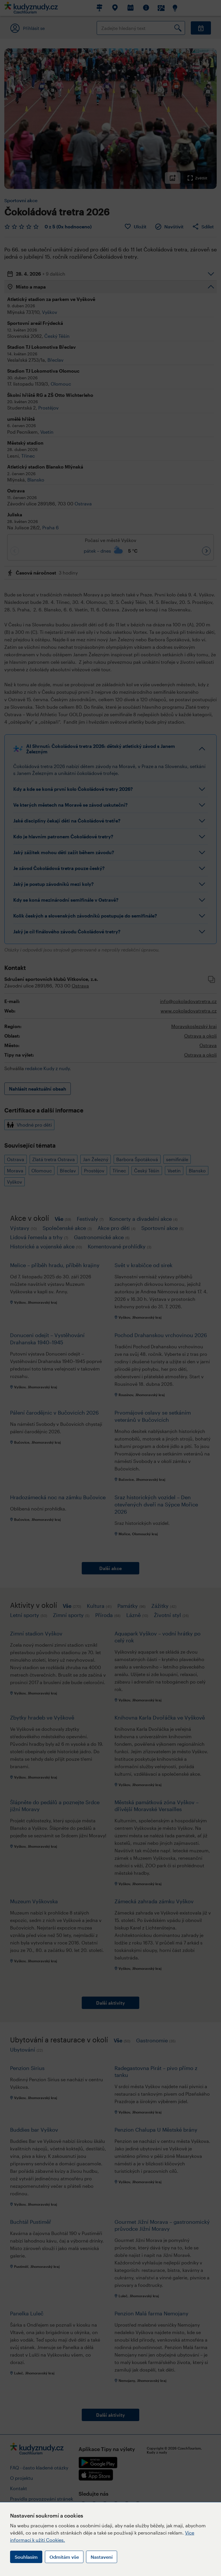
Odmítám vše (64, 2557)
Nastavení (102, 2557)
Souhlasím (26, 2557)
